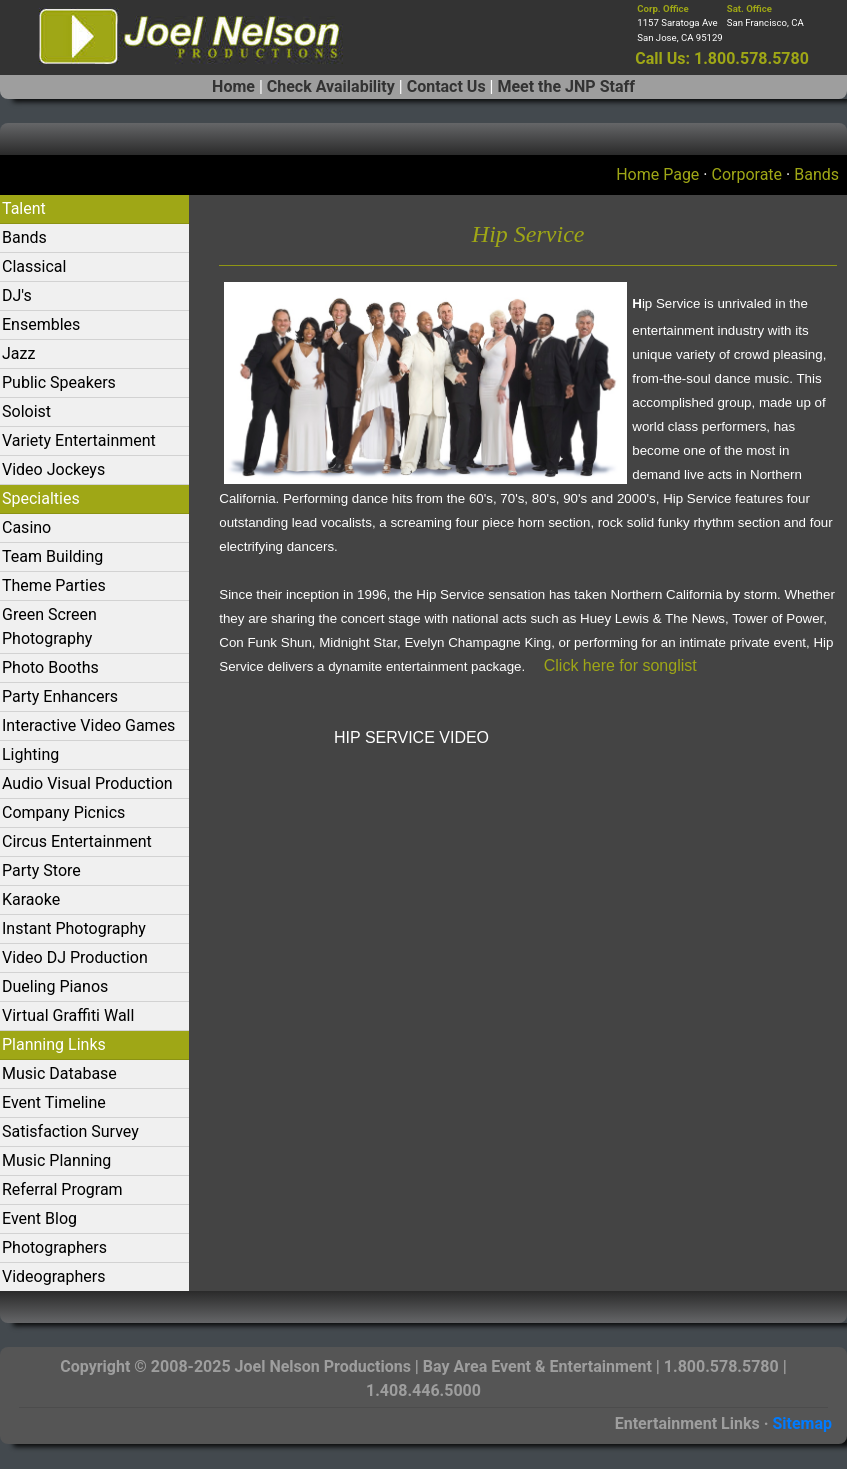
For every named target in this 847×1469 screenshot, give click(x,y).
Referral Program (62, 1189)
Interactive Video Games (88, 725)
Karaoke (31, 899)
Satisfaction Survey (70, 1131)
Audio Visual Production (87, 783)
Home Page (657, 174)
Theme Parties (54, 585)
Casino (26, 527)
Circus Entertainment (77, 841)
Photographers (54, 1247)
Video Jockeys (53, 469)
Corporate (746, 174)
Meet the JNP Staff (565, 86)
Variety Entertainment (79, 440)
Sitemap (802, 1423)
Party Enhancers (60, 696)
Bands (816, 174)
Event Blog (39, 1218)
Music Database (59, 1073)
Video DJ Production (75, 957)
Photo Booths (50, 667)
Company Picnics (63, 812)
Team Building (52, 556)
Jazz (18, 353)
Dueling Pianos (55, 986)
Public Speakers (59, 382)
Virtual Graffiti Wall (68, 1015)
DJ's (17, 295)
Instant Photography (74, 928)
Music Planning (56, 1160)
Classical (34, 266)
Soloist (26, 411)
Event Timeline (54, 1102)
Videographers (53, 1276)
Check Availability (331, 86)
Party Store (41, 870)
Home (233, 86)
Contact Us (446, 86)
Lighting (30, 754)
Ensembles (41, 324)
